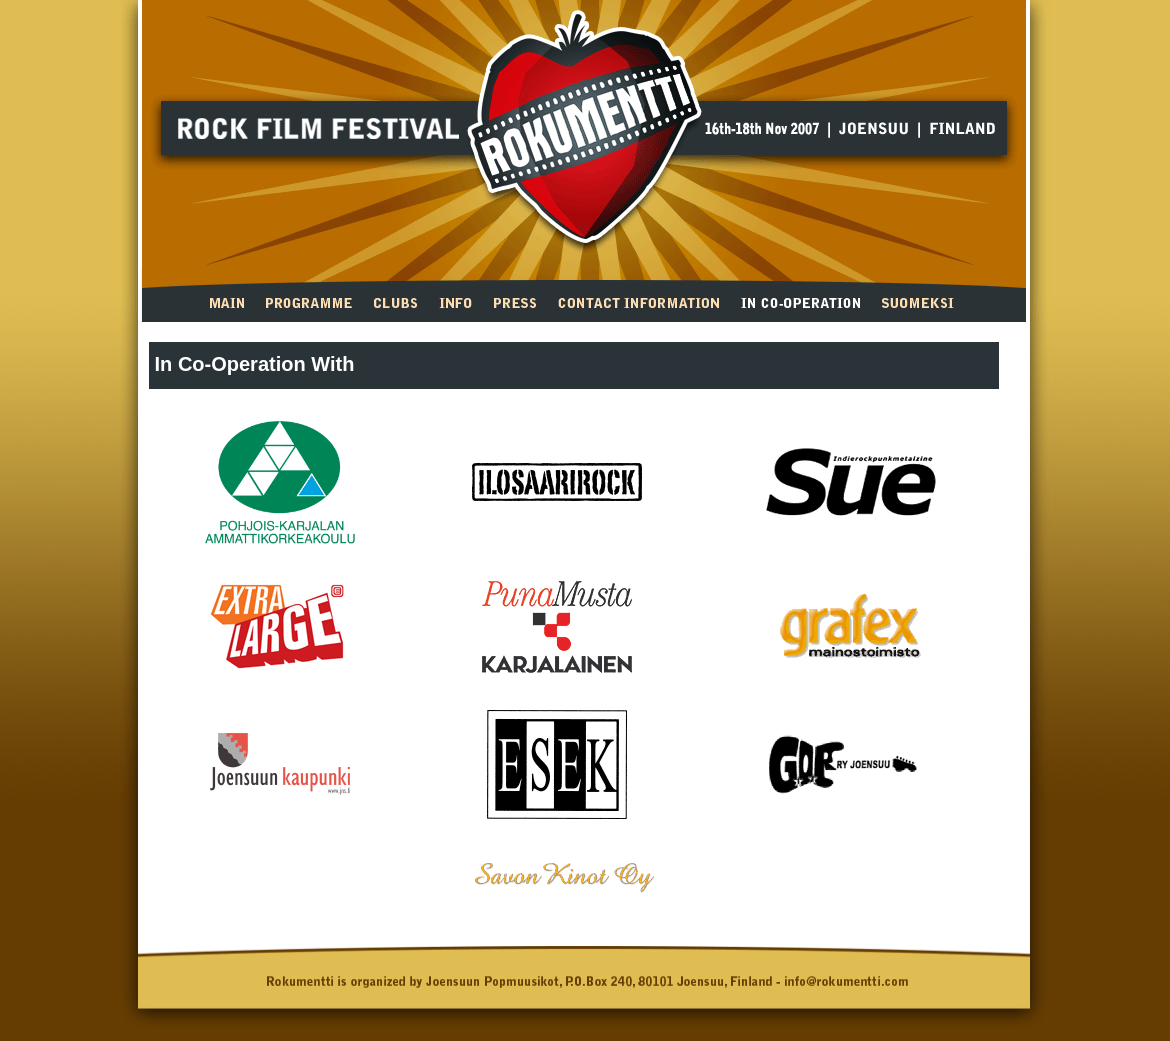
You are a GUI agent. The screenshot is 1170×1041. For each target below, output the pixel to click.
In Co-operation (800, 301)
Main (227, 301)
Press (515, 301)
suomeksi (918, 301)
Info (455, 301)
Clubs (395, 301)
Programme (309, 301)
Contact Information (638, 301)
